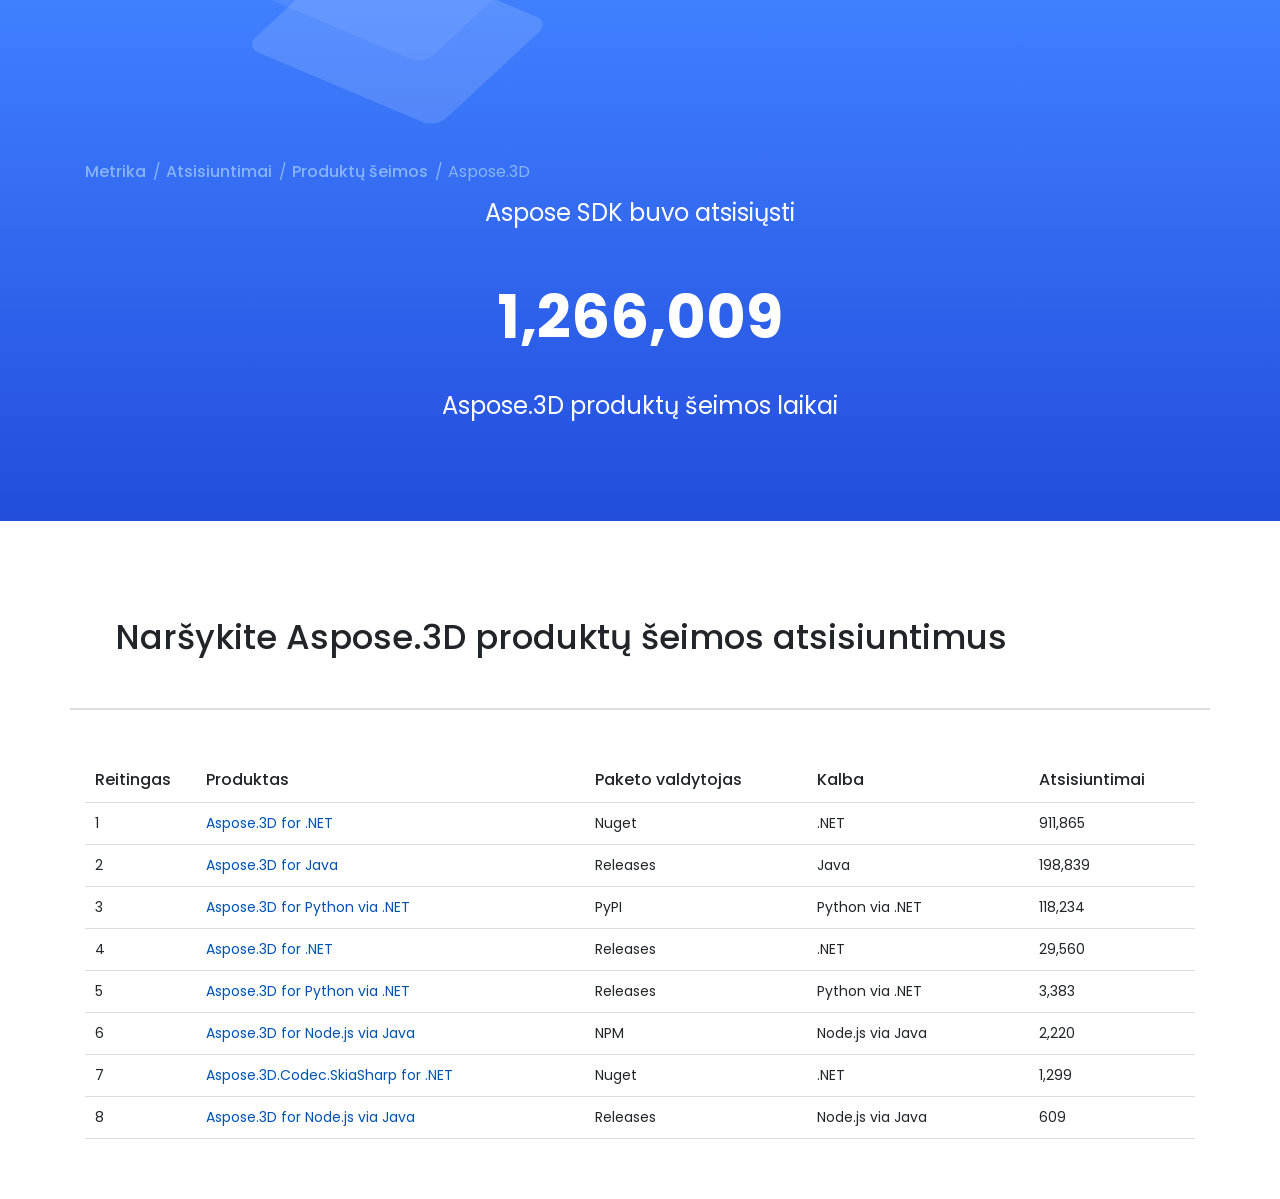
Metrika (115, 171)
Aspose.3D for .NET (269, 823)
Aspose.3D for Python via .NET (308, 907)
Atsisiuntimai (219, 171)
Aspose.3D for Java (272, 865)
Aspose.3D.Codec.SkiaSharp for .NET (329, 1075)
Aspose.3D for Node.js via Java (310, 1033)
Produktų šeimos (360, 171)
